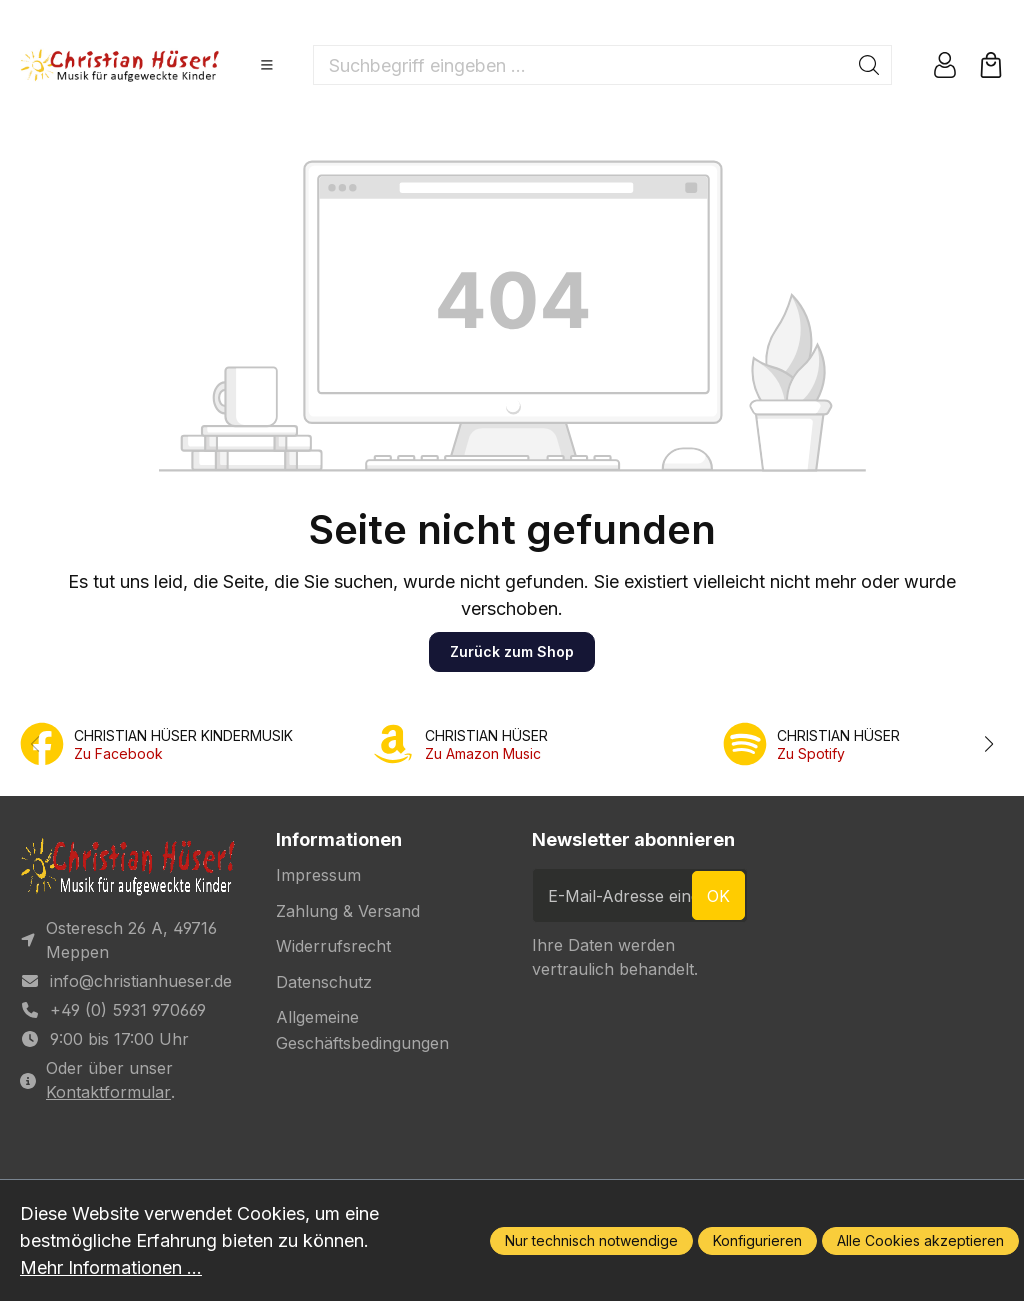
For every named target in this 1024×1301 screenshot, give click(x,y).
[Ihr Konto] (945, 65)
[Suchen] (869, 65)
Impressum (318, 875)
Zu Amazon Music (483, 753)
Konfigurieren (757, 1240)
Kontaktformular (108, 1092)
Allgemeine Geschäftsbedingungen (362, 1030)
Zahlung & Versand (348, 911)
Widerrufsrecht (333, 946)
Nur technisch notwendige (591, 1240)
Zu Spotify (811, 753)
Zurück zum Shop (512, 651)
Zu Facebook (118, 753)
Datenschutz (324, 982)
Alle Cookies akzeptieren (920, 1240)
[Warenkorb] (991, 65)
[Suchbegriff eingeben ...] (580, 65)
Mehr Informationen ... (111, 1267)
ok (718, 896)
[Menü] (267, 65)
